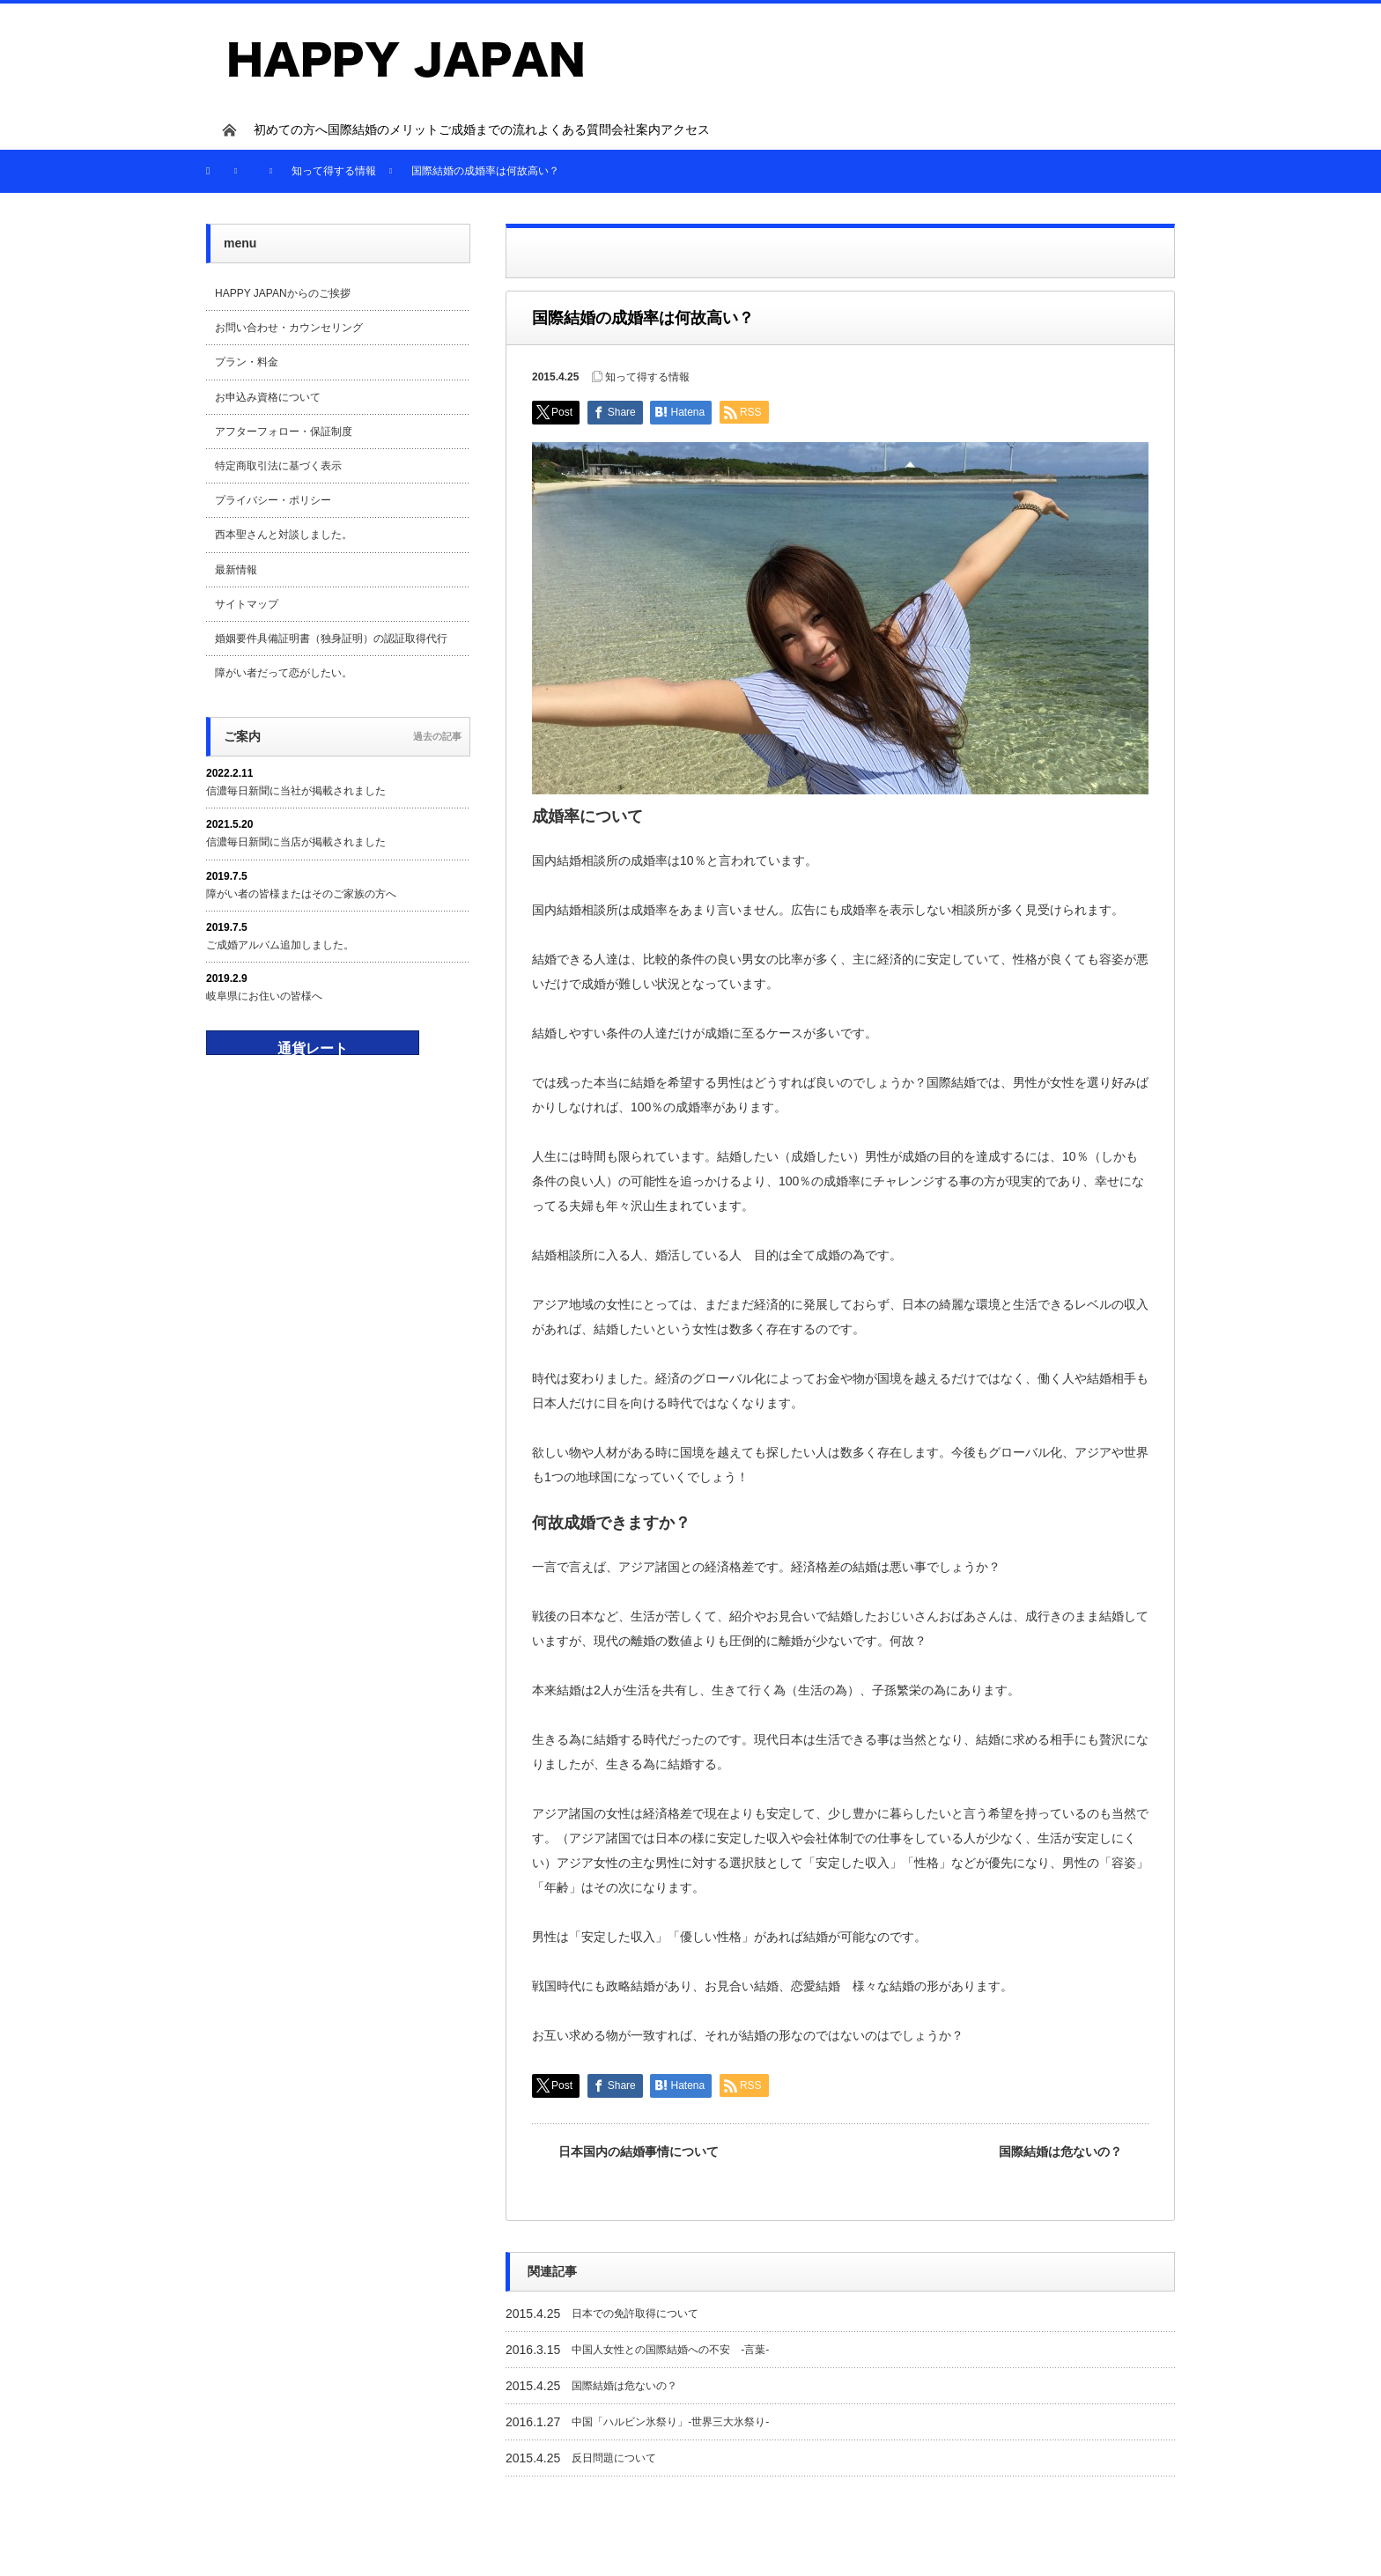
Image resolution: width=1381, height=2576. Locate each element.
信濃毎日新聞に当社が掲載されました (296, 791)
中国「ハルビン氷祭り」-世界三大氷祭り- (670, 2422)
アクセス (685, 129)
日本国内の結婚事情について (638, 2151)
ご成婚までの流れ (488, 129)
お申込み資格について (268, 397)
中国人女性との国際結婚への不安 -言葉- (670, 2349)
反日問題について (614, 2458)
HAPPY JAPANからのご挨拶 (283, 293)
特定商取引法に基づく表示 (278, 466)
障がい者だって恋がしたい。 (283, 673)
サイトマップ (246, 604)
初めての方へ (291, 129)
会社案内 (636, 129)
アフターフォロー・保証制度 (283, 431)
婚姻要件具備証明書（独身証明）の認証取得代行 (331, 638)
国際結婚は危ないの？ (1060, 2151)
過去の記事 (437, 736)
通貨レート (312, 1048)
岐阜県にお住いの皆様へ (264, 996)
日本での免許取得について (635, 2313)
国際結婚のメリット (383, 129)
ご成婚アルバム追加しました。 (280, 945)
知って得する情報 (647, 377)
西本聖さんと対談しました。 (283, 534)
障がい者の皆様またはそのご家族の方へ (301, 894)
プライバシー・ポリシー (273, 500)
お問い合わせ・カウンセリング (289, 327)
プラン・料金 (246, 362)
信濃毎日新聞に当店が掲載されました (296, 842)
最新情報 (236, 570)
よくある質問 (574, 129)
